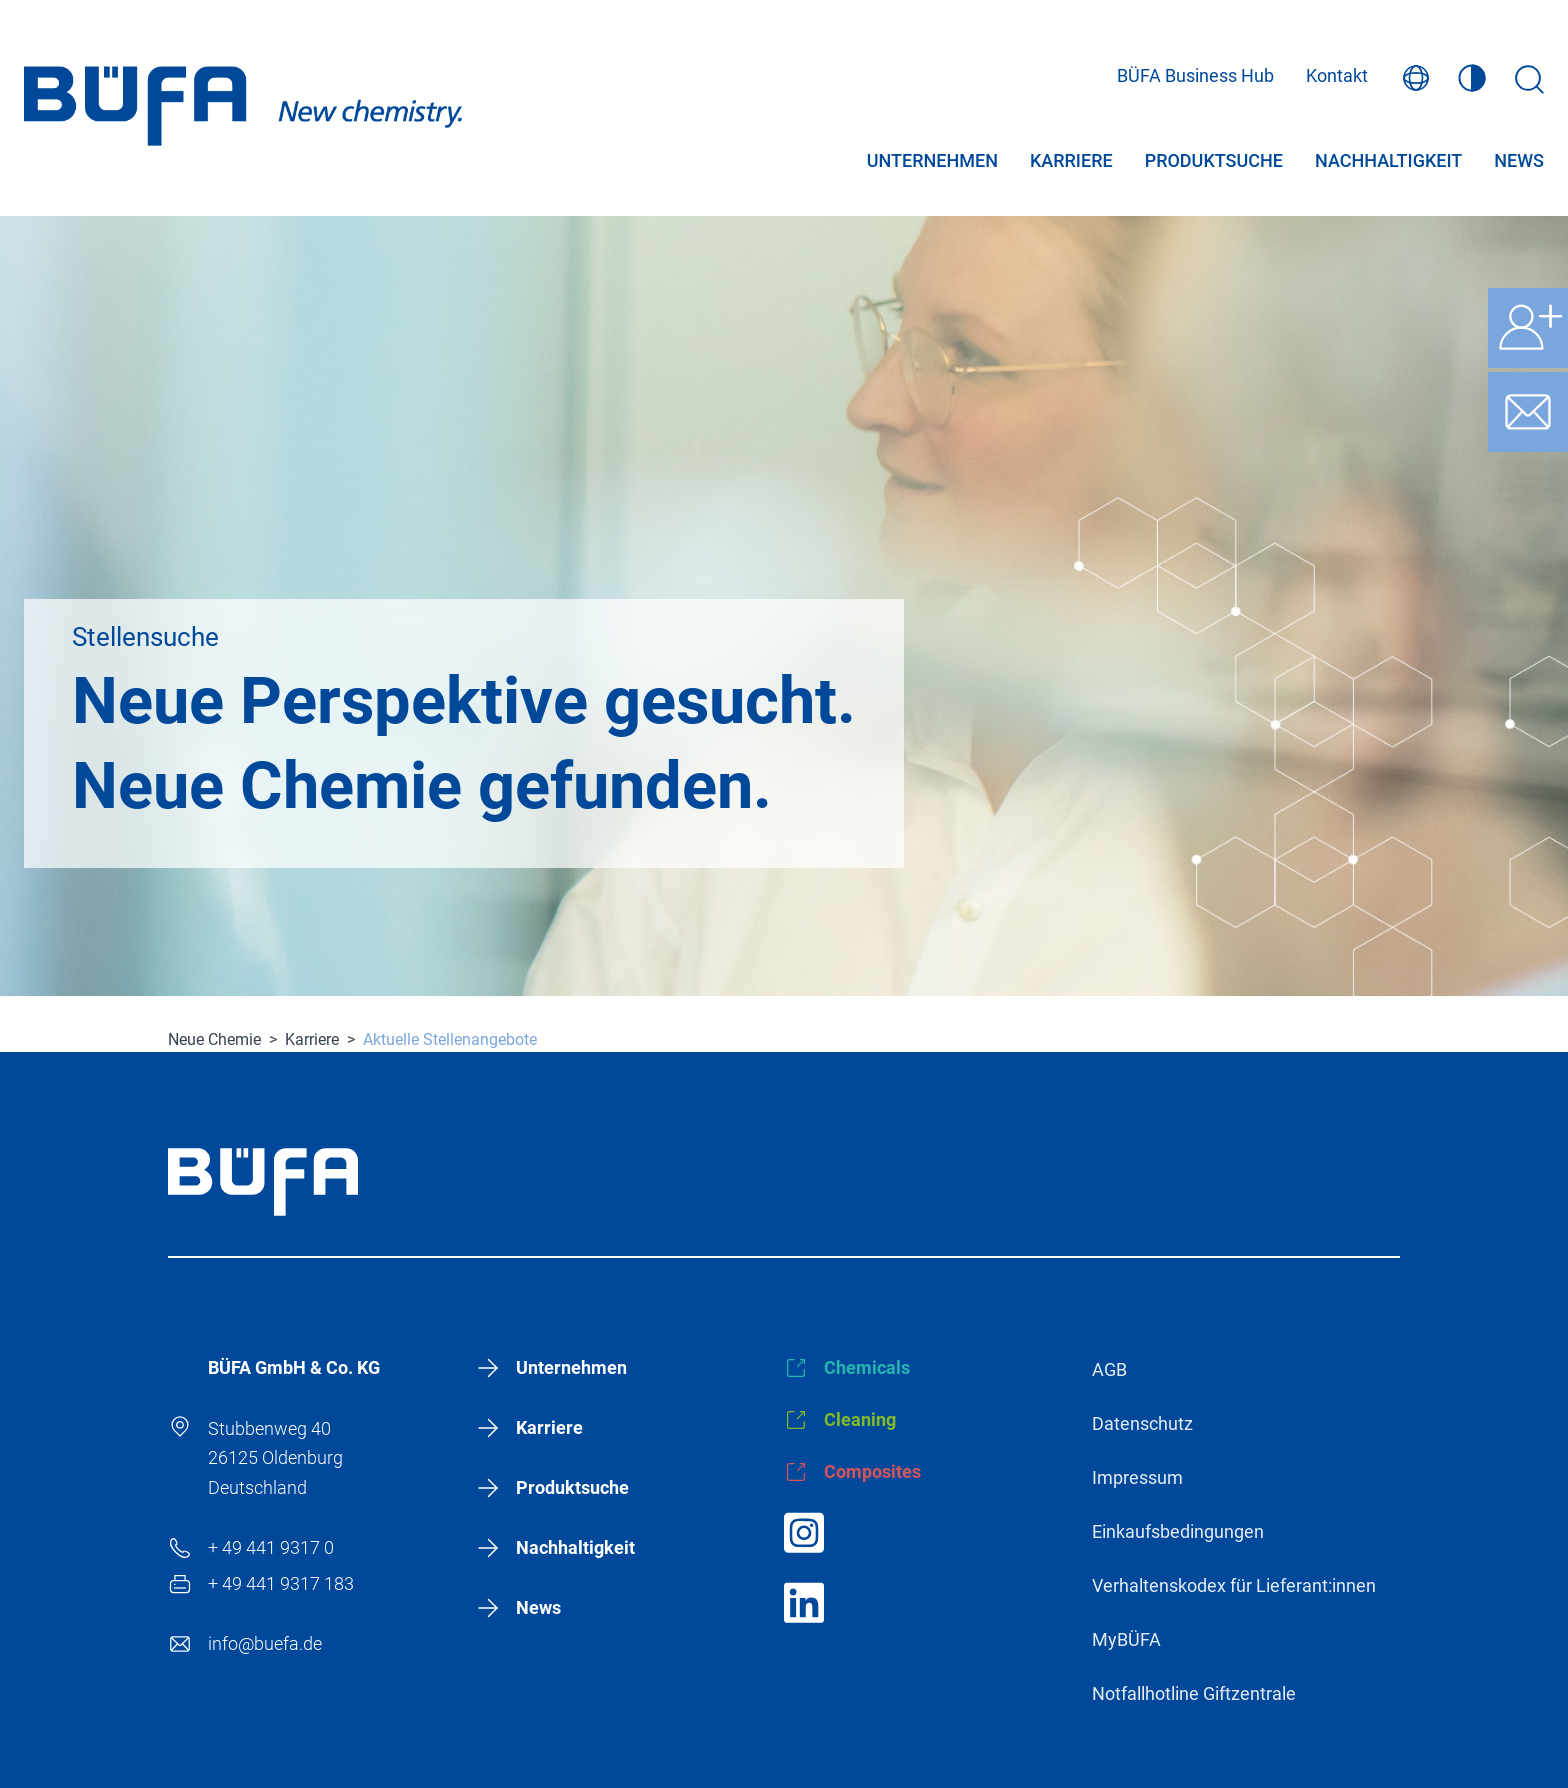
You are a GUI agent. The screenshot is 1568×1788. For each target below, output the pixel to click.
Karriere (1071, 164)
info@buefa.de (265, 1643)
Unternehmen (932, 164)
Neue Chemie (214, 1039)
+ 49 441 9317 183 (281, 1583)
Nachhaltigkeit (1388, 164)
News (1519, 164)
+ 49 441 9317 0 (271, 1547)
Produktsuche (1214, 164)
